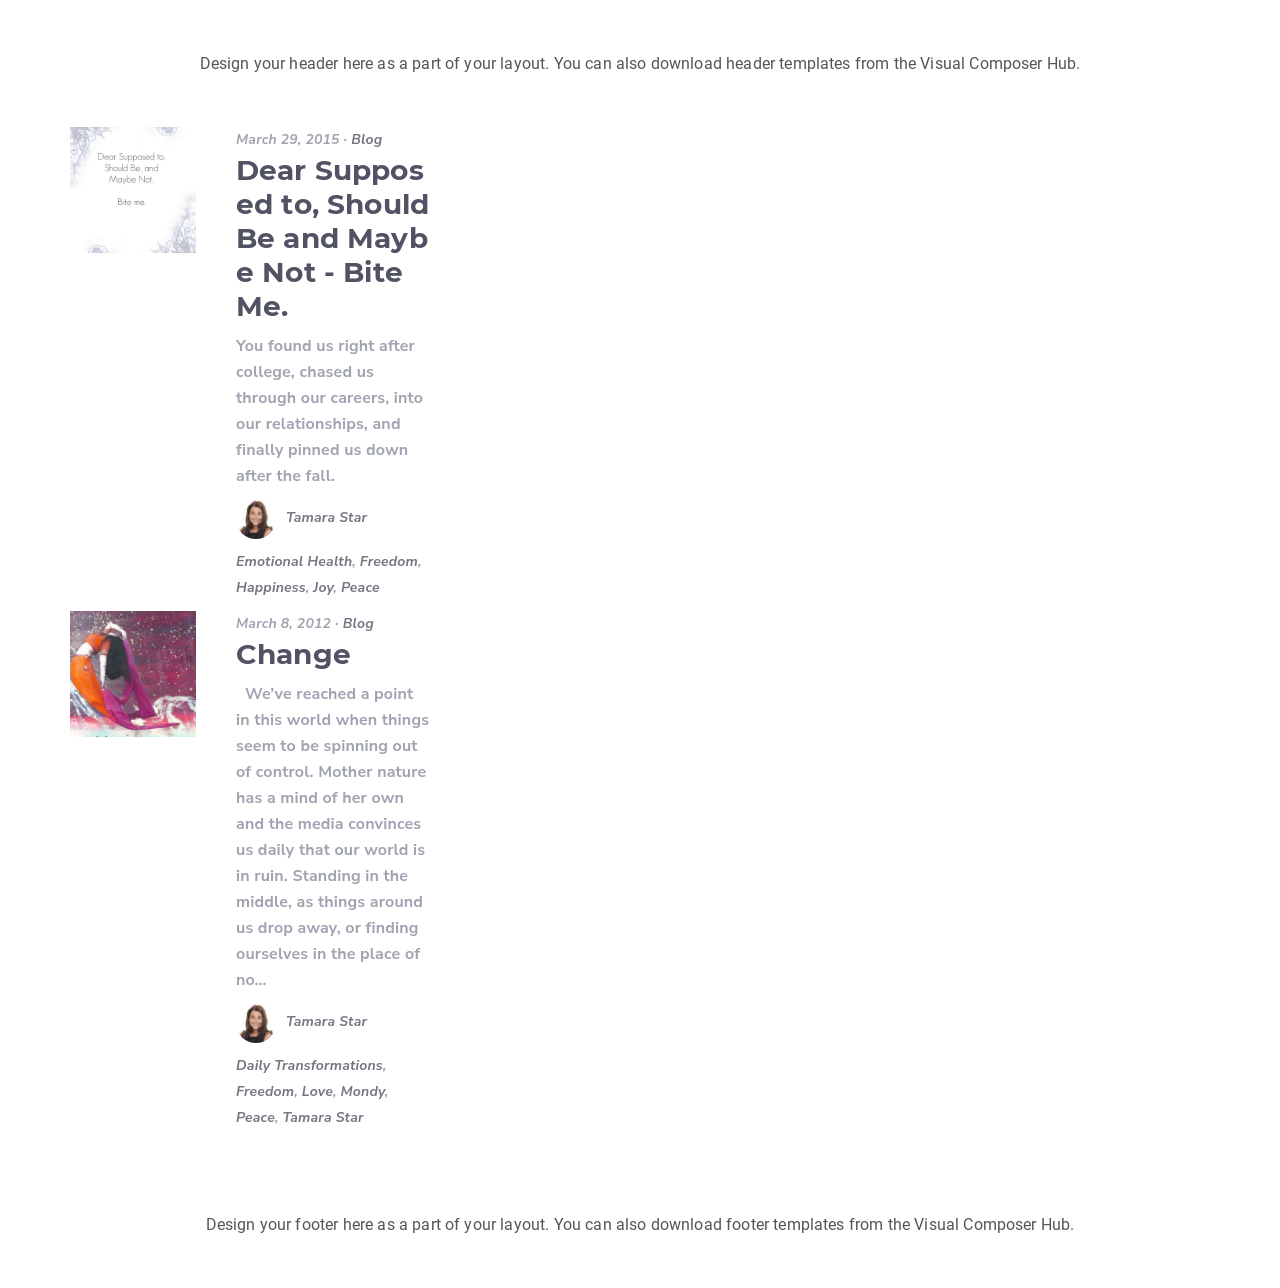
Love (317, 1091)
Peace (360, 587)
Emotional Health (294, 561)
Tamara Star (326, 518)
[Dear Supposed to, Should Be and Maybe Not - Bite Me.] (133, 190)
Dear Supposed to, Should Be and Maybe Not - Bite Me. (332, 238)
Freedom (389, 561)
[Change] (133, 674)
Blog (366, 139)
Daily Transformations (309, 1065)
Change (293, 654)
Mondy (363, 1091)
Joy (323, 587)
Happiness (271, 587)
